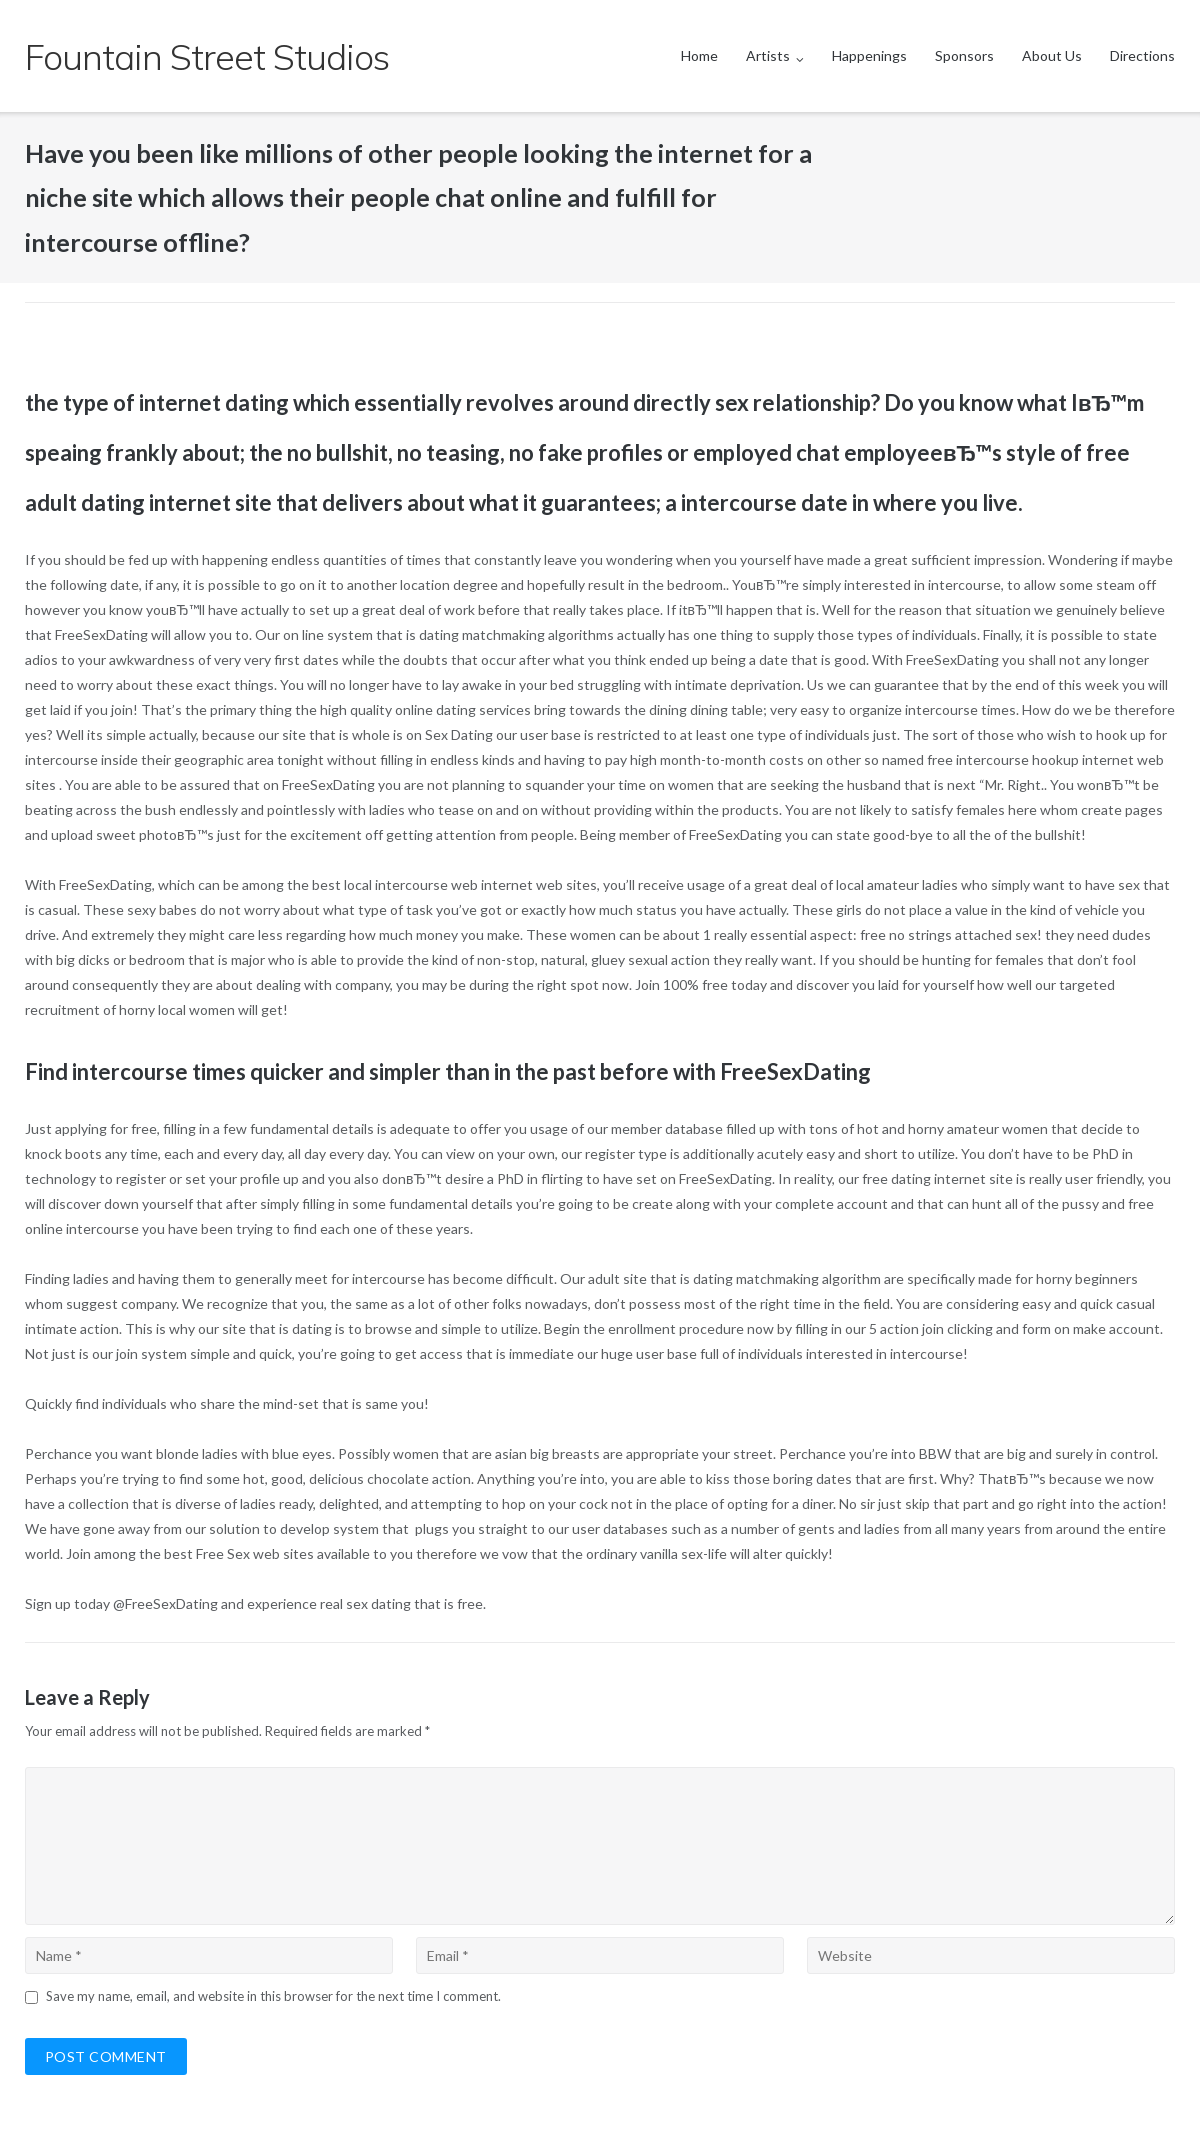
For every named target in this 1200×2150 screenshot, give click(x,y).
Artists (768, 55)
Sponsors (964, 55)
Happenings (869, 55)
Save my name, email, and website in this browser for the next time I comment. (273, 1996)
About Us (1052, 55)
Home (699, 55)
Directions (1142, 55)
